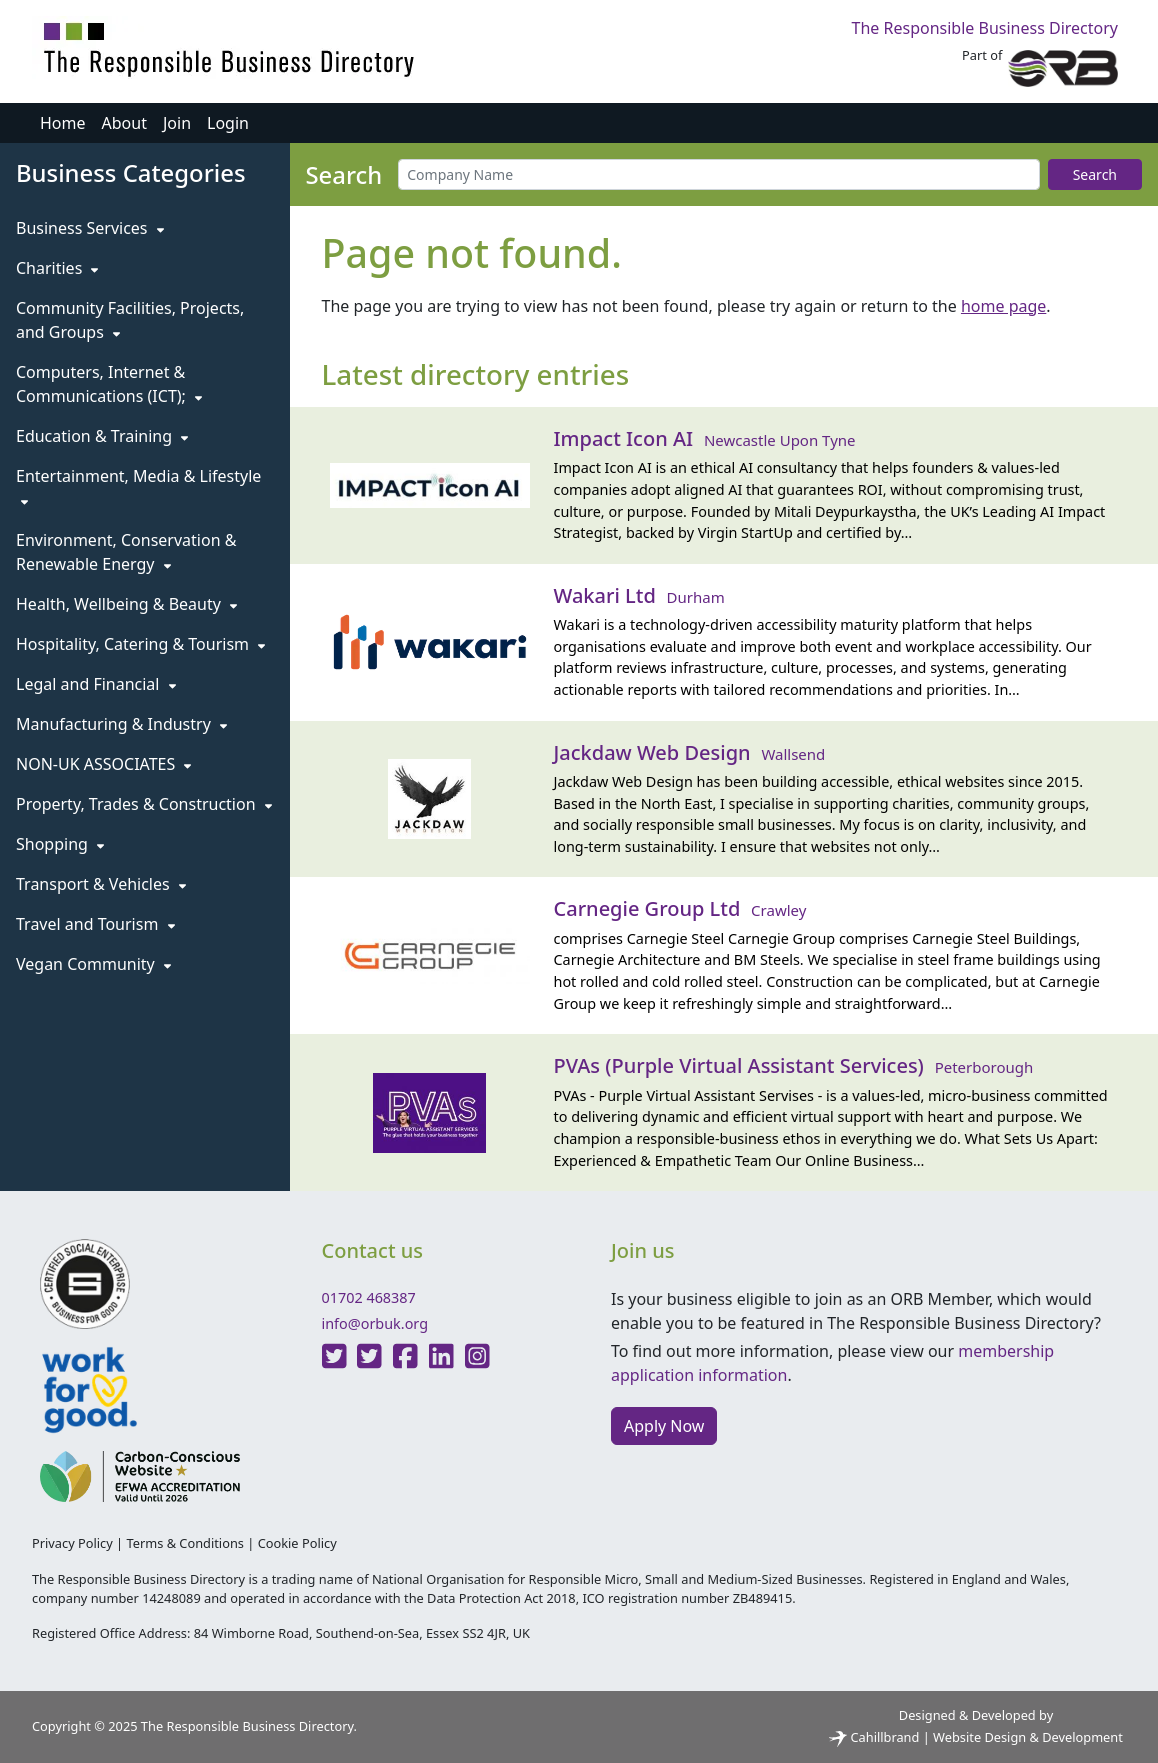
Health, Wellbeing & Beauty (126, 604)
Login (228, 123)
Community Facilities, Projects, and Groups (130, 320)
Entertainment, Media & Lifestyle (138, 486)
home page (1003, 306)
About (124, 123)
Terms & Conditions (184, 1543)
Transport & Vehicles (101, 884)
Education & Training (102, 436)
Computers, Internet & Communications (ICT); (109, 384)
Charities (57, 268)
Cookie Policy (297, 1543)
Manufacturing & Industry (121, 724)
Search (1095, 174)
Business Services (90, 228)
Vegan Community (93, 964)
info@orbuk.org (375, 1323)
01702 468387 (369, 1297)
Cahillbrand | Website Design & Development (976, 1738)
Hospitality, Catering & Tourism (140, 644)
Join (177, 123)
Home (63, 123)
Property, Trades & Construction (144, 804)
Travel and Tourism (95, 924)
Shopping (60, 844)
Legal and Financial (96, 684)
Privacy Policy (72, 1543)
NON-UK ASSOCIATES (103, 764)
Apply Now (664, 1426)
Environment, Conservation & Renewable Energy (126, 552)
